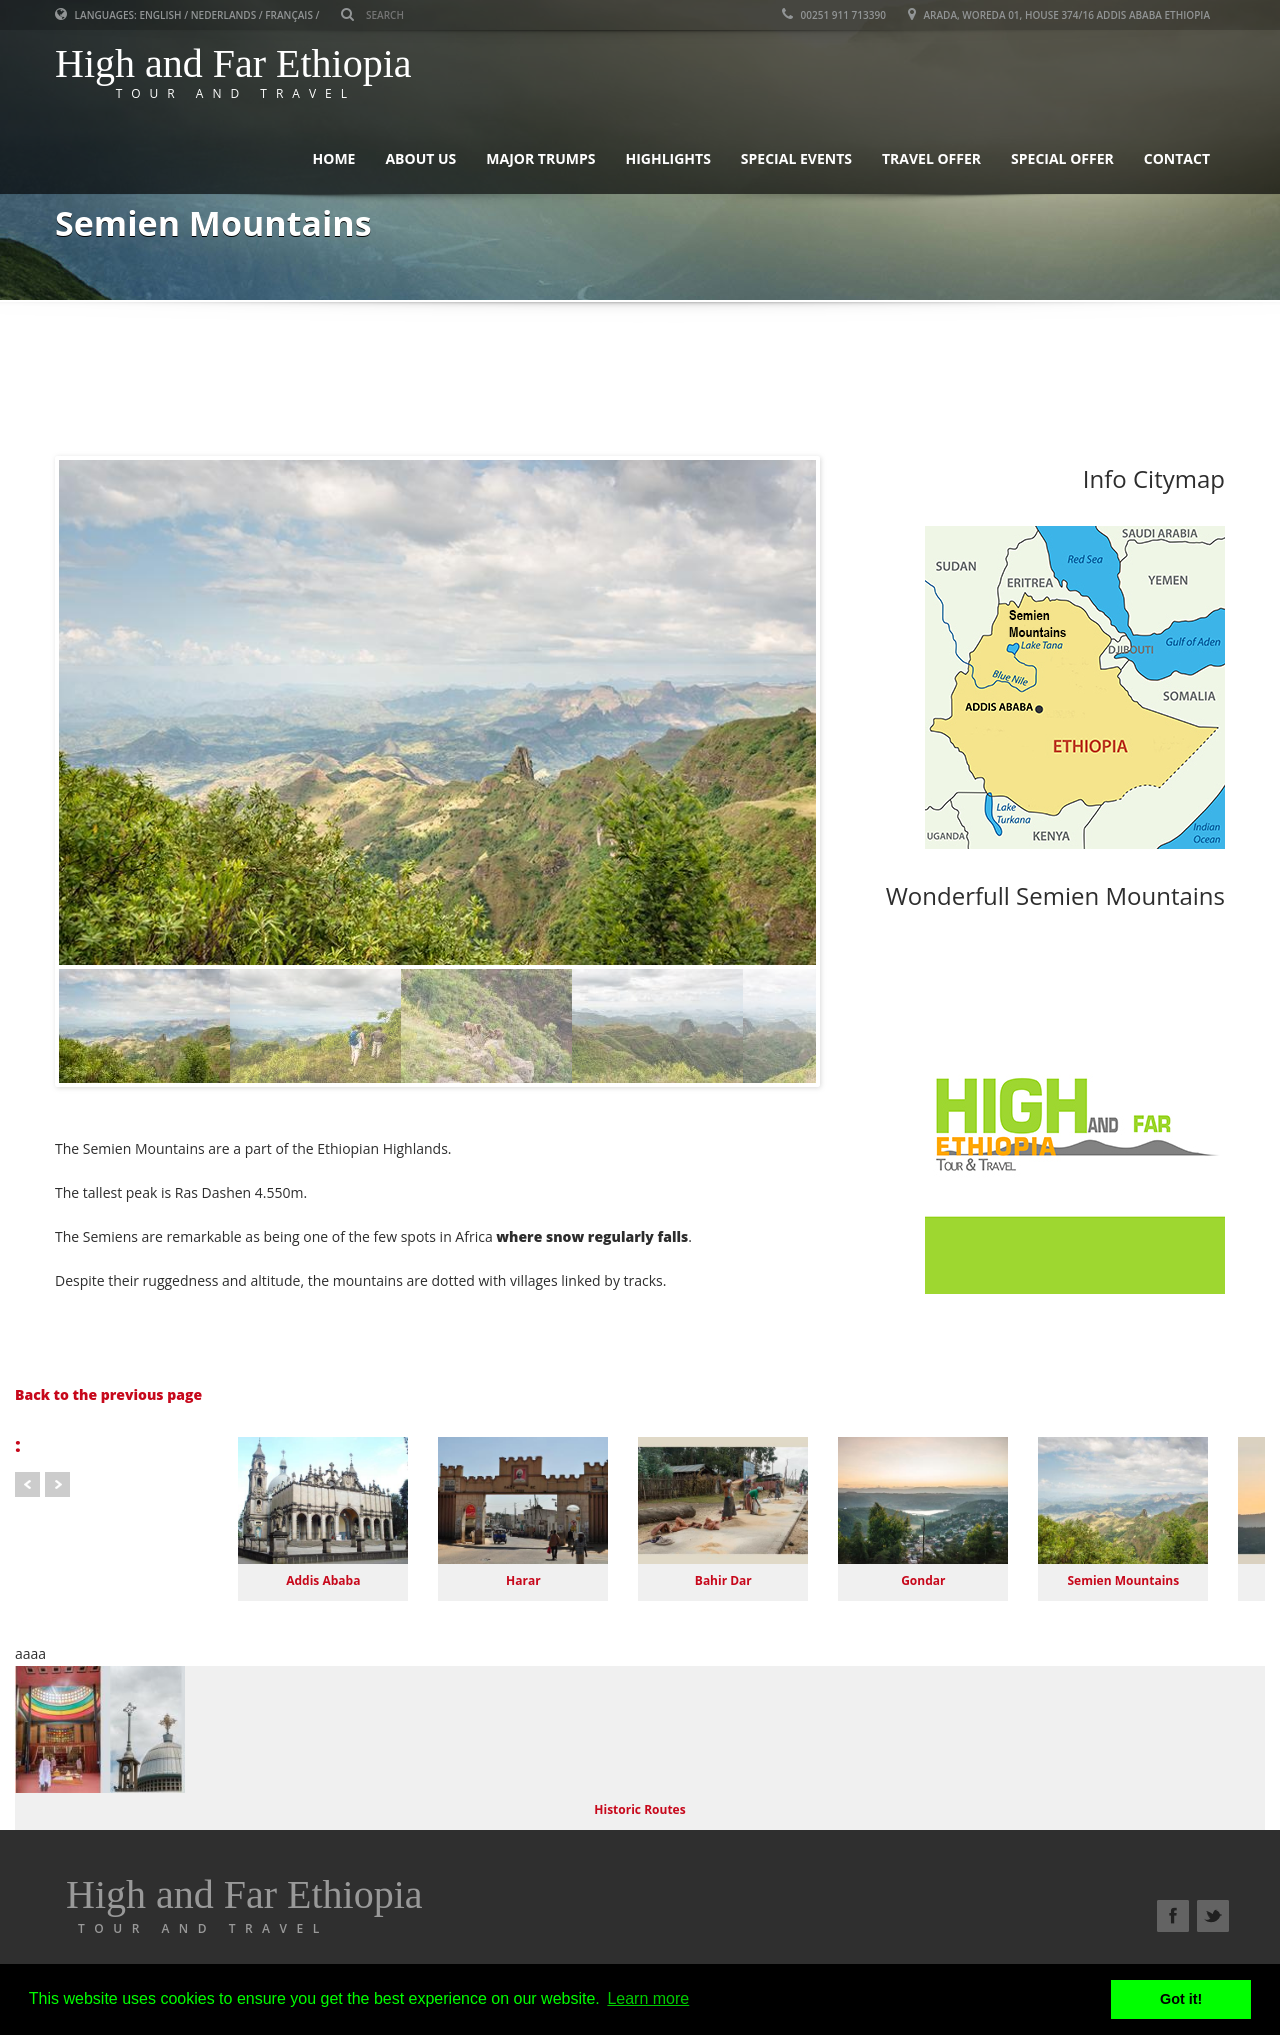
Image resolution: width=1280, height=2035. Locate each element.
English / (163, 15)
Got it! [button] (1181, 1999)
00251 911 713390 (834, 15)
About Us (420, 158)
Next (57, 1484)
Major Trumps (540, 158)
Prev (27, 1484)
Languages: (97, 15)
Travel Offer (931, 158)
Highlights (667, 158)
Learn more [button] (648, 1998)
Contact (1177, 158)
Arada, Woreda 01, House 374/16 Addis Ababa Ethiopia (1059, 15)
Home (334, 158)
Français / (292, 15)
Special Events (796, 158)
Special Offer (1062, 158)
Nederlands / (227, 15)
